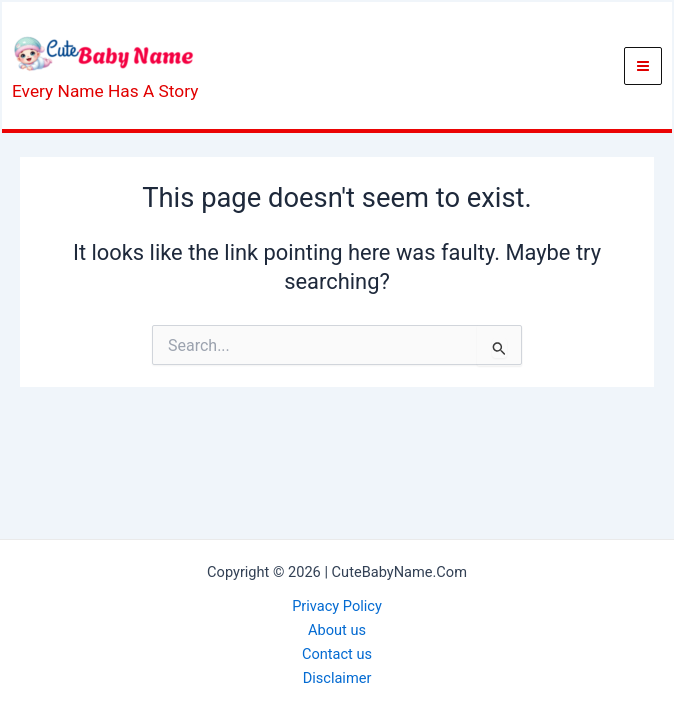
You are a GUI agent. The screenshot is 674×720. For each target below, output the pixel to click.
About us (337, 630)
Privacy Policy (337, 606)
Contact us (337, 654)
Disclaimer (337, 678)
